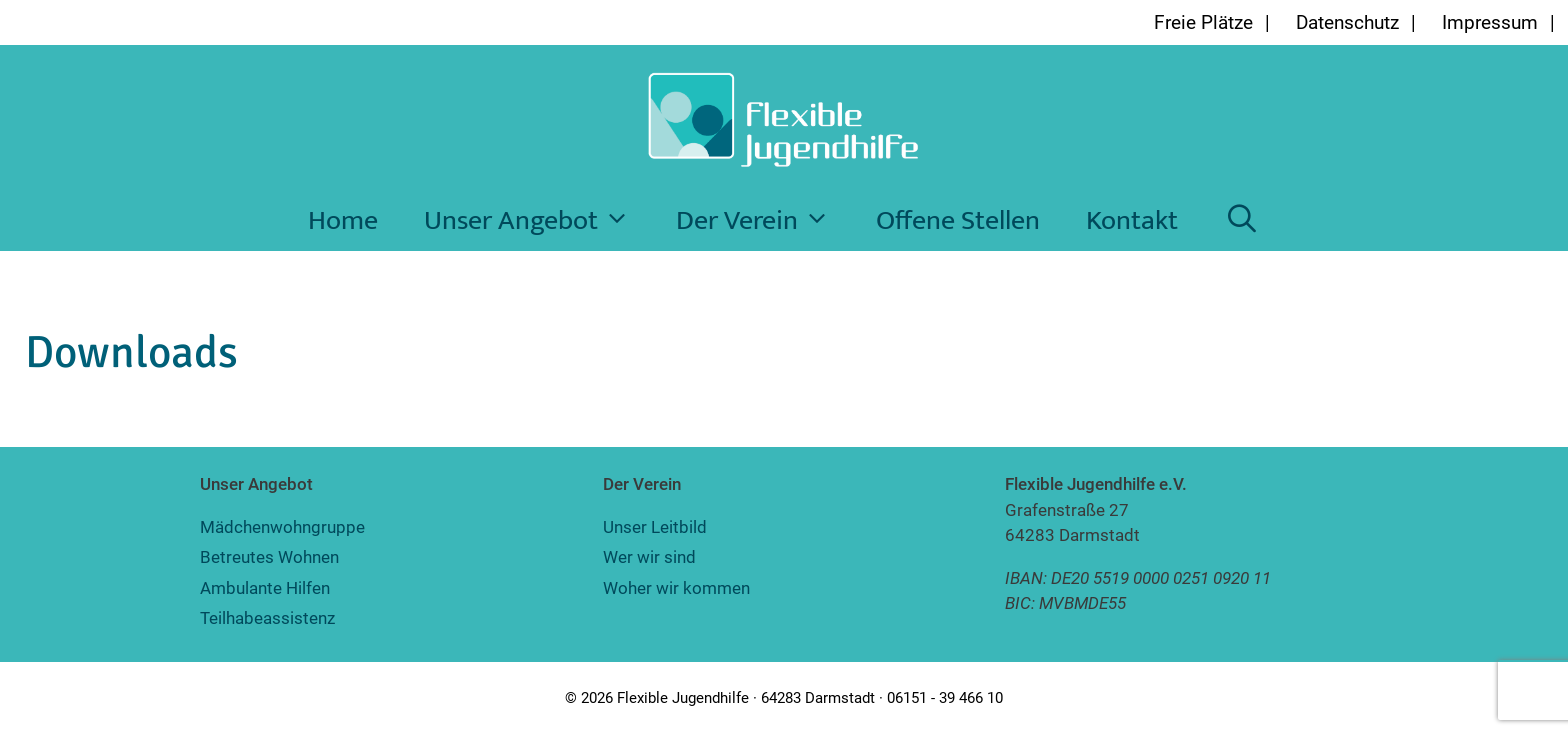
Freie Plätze (1203, 22)
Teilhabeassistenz (267, 618)
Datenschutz (1347, 22)
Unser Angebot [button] (538, 221)
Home (343, 220)
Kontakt (1132, 220)
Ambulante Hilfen (265, 588)
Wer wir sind (649, 557)
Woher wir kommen (676, 588)
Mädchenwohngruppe (282, 527)
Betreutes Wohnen (269, 557)
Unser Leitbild (655, 527)
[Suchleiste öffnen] (1242, 221)
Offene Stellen (958, 220)
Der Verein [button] (764, 221)
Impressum (1490, 22)
